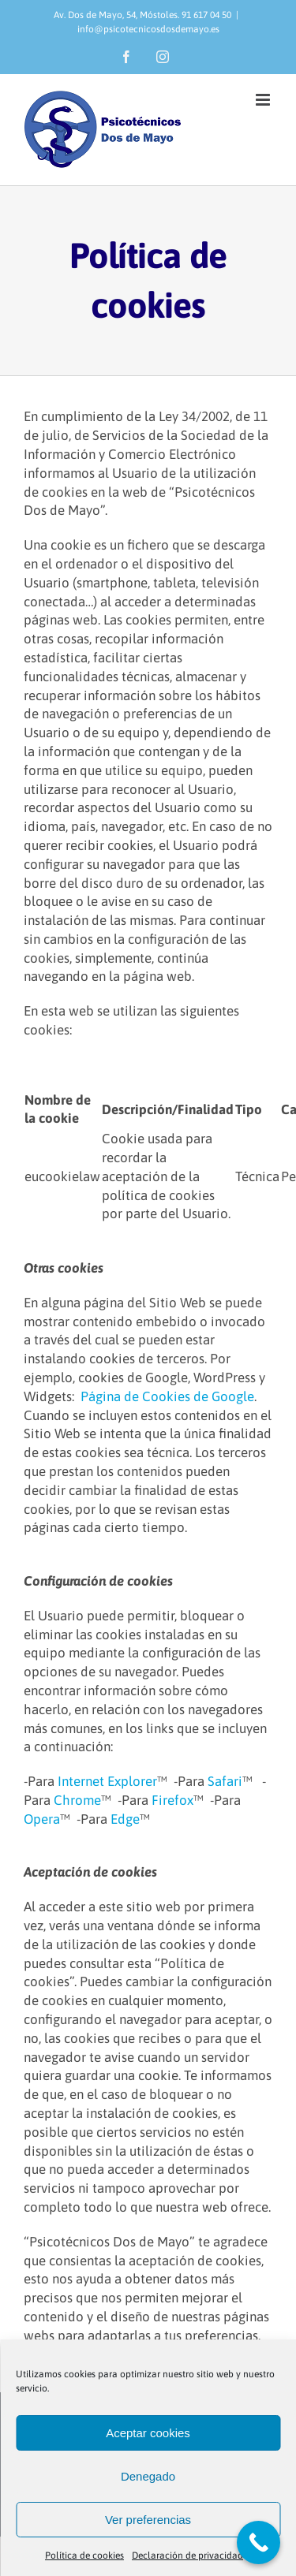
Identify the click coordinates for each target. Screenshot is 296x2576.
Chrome (77, 1800)
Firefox (172, 1800)
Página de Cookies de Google (167, 1396)
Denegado (148, 2476)
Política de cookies (84, 2555)
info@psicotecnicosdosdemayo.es (148, 29)
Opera (42, 1819)
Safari (225, 1781)
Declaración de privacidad (187, 2555)
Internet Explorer (107, 1781)
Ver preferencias (148, 2519)
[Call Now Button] (258, 2542)
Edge (125, 1819)
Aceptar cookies (148, 2433)
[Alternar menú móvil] (264, 99)
